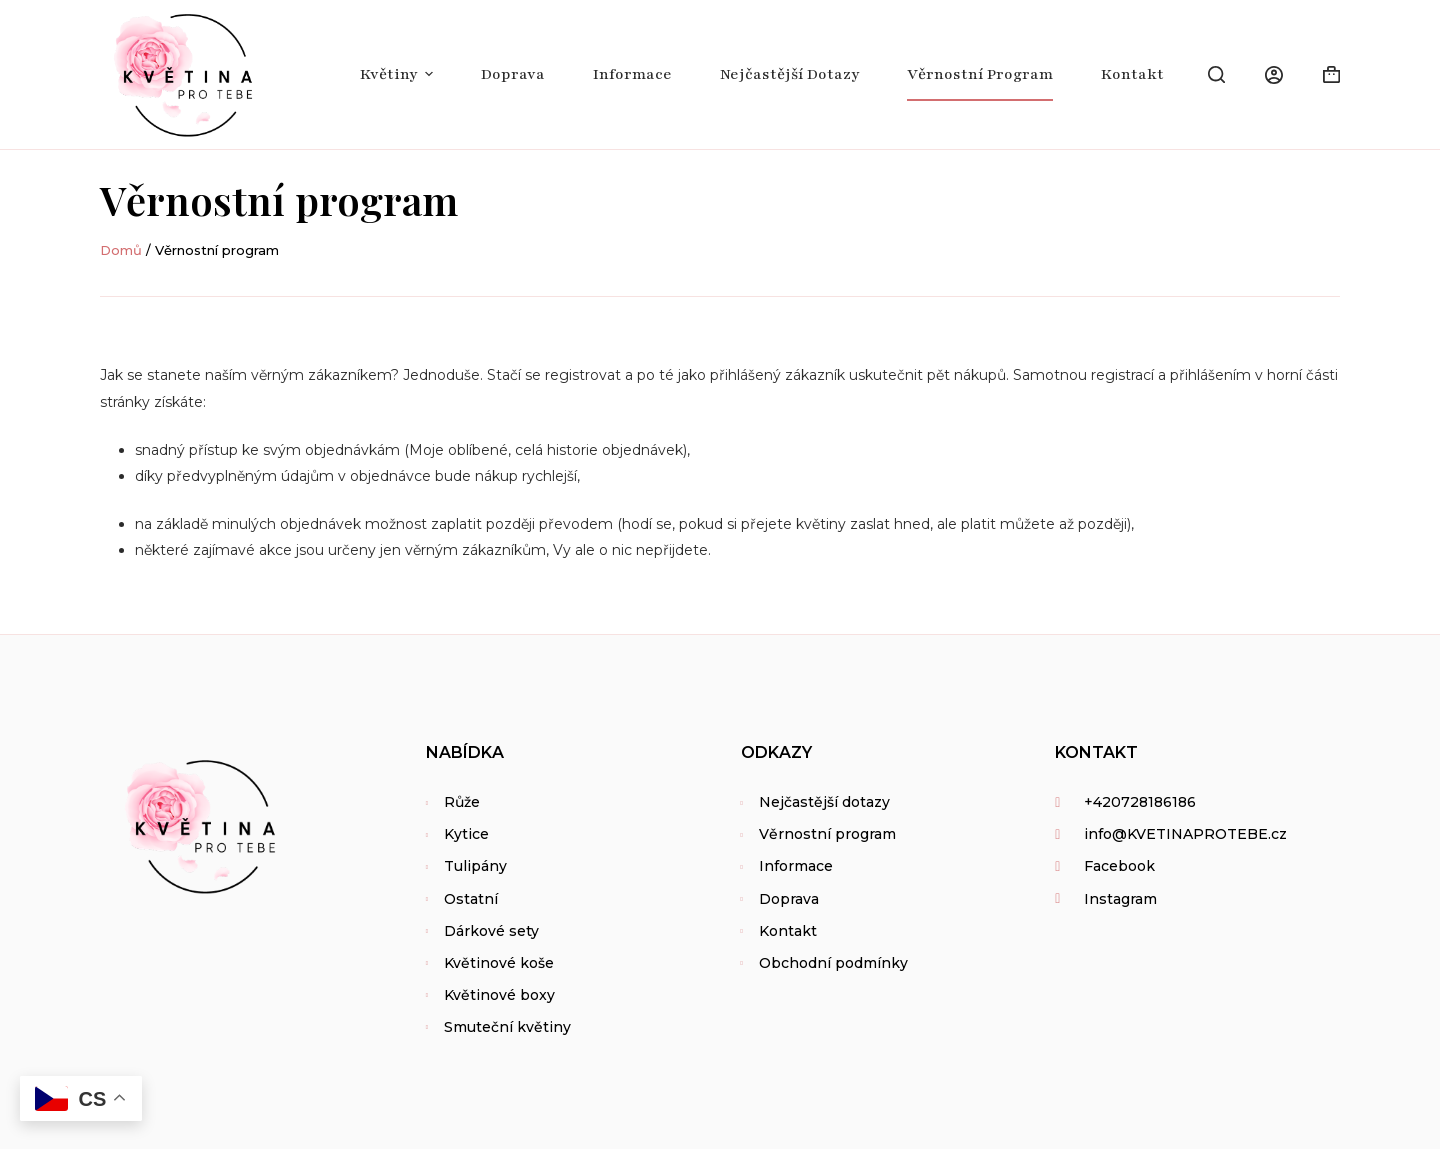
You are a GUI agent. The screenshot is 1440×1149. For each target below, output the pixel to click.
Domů (121, 250)
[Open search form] (1216, 74)
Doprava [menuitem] (513, 74)
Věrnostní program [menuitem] (980, 74)
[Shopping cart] (1331, 74)
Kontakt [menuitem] (1132, 74)
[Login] (1274, 75)
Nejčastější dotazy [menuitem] (789, 74)
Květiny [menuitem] (399, 74)
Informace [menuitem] (632, 74)
